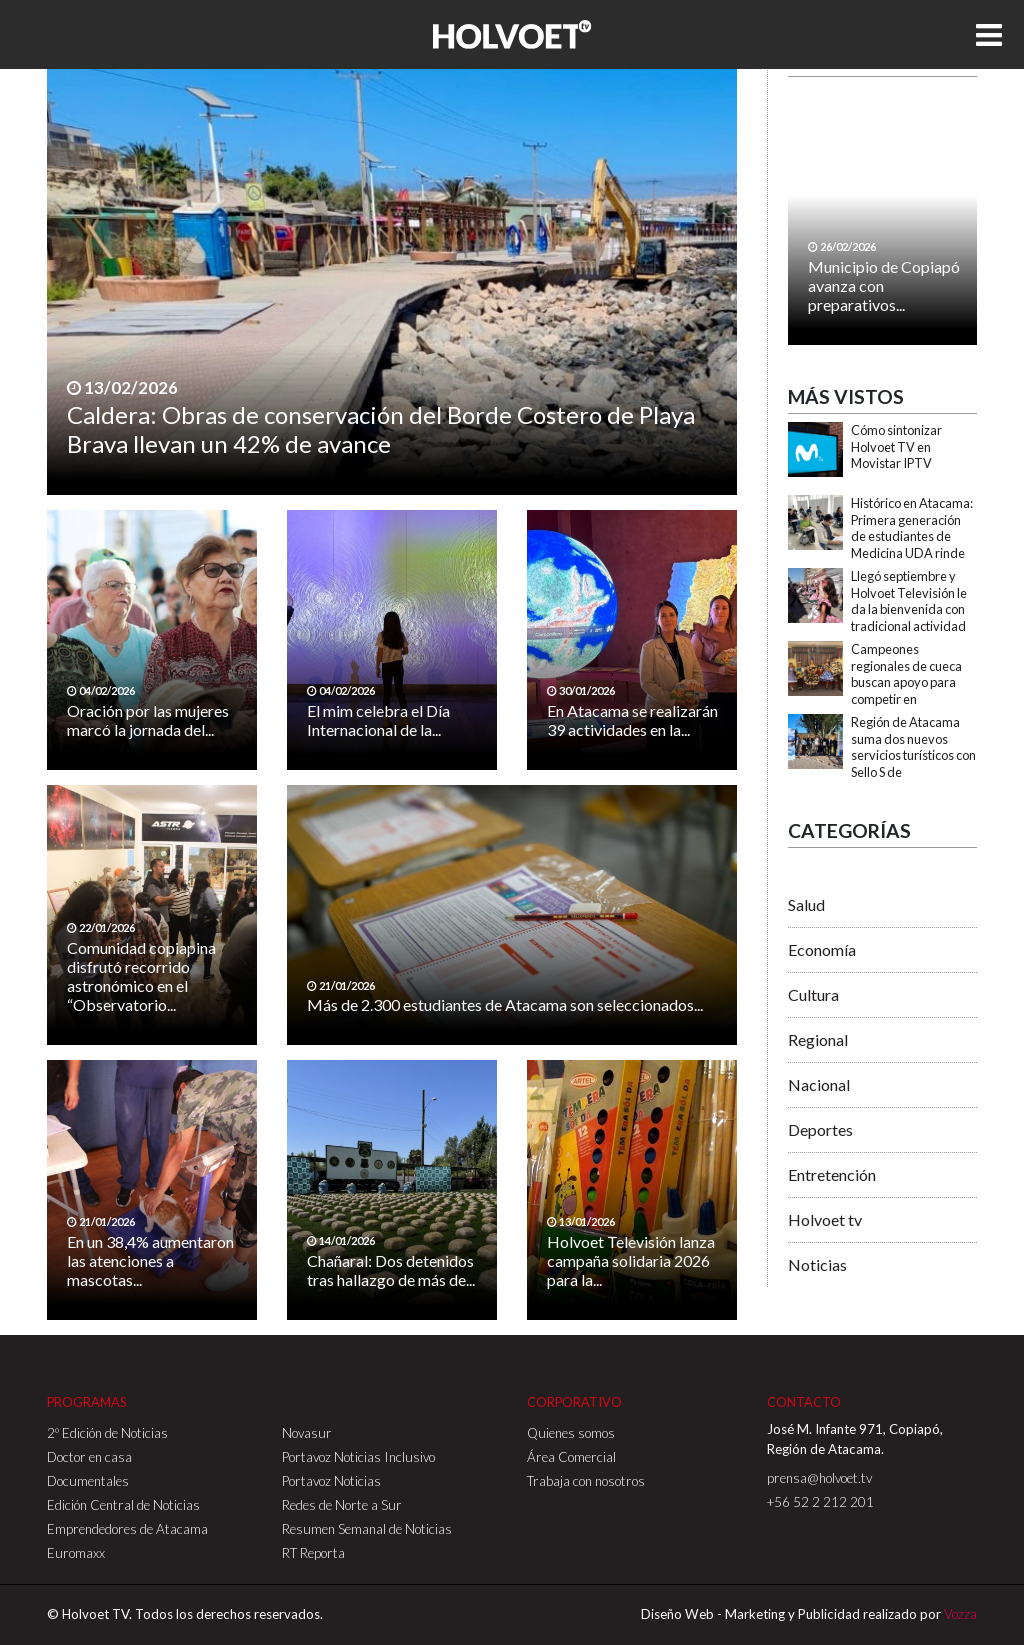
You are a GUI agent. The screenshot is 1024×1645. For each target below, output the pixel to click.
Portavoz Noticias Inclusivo (358, 1457)
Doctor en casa (89, 1457)
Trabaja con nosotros (586, 1481)
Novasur (307, 1433)
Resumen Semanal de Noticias (367, 1529)
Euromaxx (76, 1553)
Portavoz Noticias (331, 1481)
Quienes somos (571, 1433)
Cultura (813, 994)
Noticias (817, 1264)
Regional (818, 1039)
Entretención (832, 1174)
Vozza (960, 1614)
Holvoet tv (825, 1219)
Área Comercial (571, 1457)
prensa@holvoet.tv (819, 1478)
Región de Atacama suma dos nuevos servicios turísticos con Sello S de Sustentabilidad (913, 755)
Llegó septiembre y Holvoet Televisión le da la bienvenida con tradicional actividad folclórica (909, 609)
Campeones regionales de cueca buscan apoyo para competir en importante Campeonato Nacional (913, 690)
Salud (806, 904)
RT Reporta (313, 1553)
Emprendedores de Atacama (127, 1529)
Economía (822, 949)
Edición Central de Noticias (123, 1505)
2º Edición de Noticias (107, 1433)
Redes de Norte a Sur (342, 1505)
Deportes (820, 1129)
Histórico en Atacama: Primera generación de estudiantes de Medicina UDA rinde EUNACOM (912, 536)
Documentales (88, 1481)
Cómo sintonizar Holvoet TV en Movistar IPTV (896, 446)
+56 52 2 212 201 (820, 1502)
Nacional (819, 1084)
